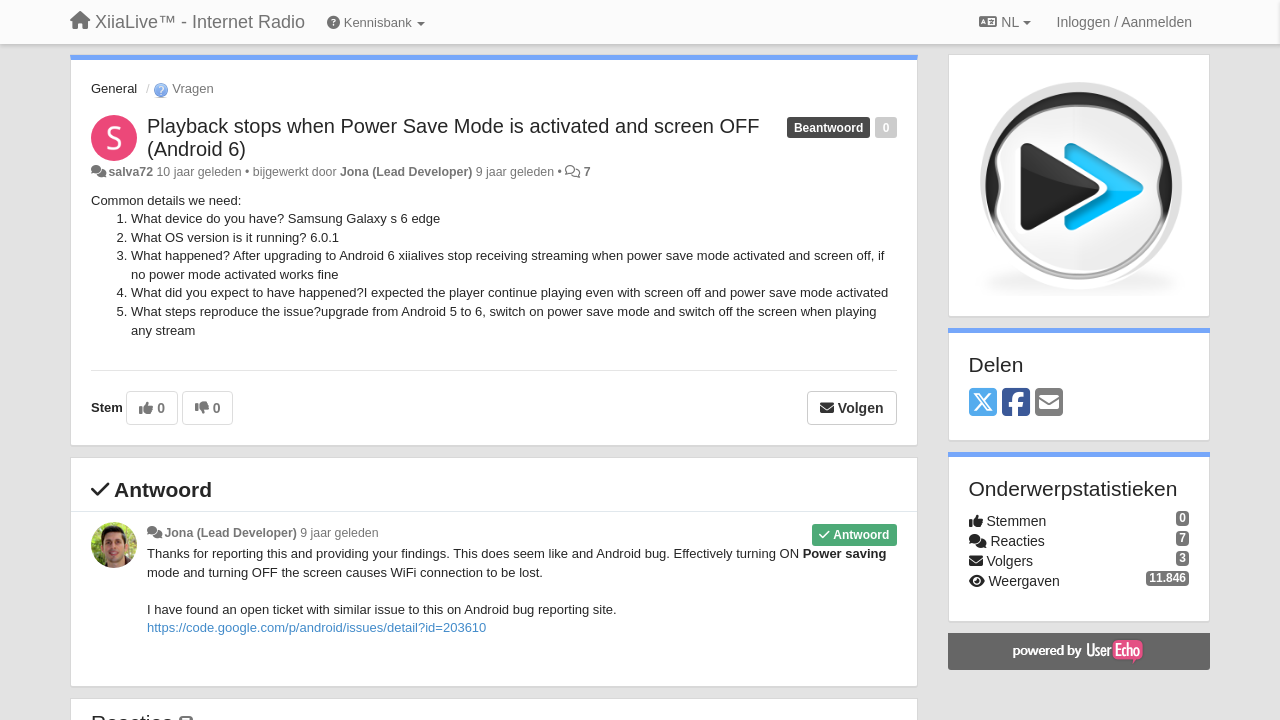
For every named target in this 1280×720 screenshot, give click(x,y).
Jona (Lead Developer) (406, 172)
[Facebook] (1016, 403)
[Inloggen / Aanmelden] (1124, 22)
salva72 (130, 172)
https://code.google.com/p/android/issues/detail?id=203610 (316, 627)
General (114, 88)
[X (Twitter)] (983, 403)
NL (1004, 22)
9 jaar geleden (339, 533)
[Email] (1049, 403)
